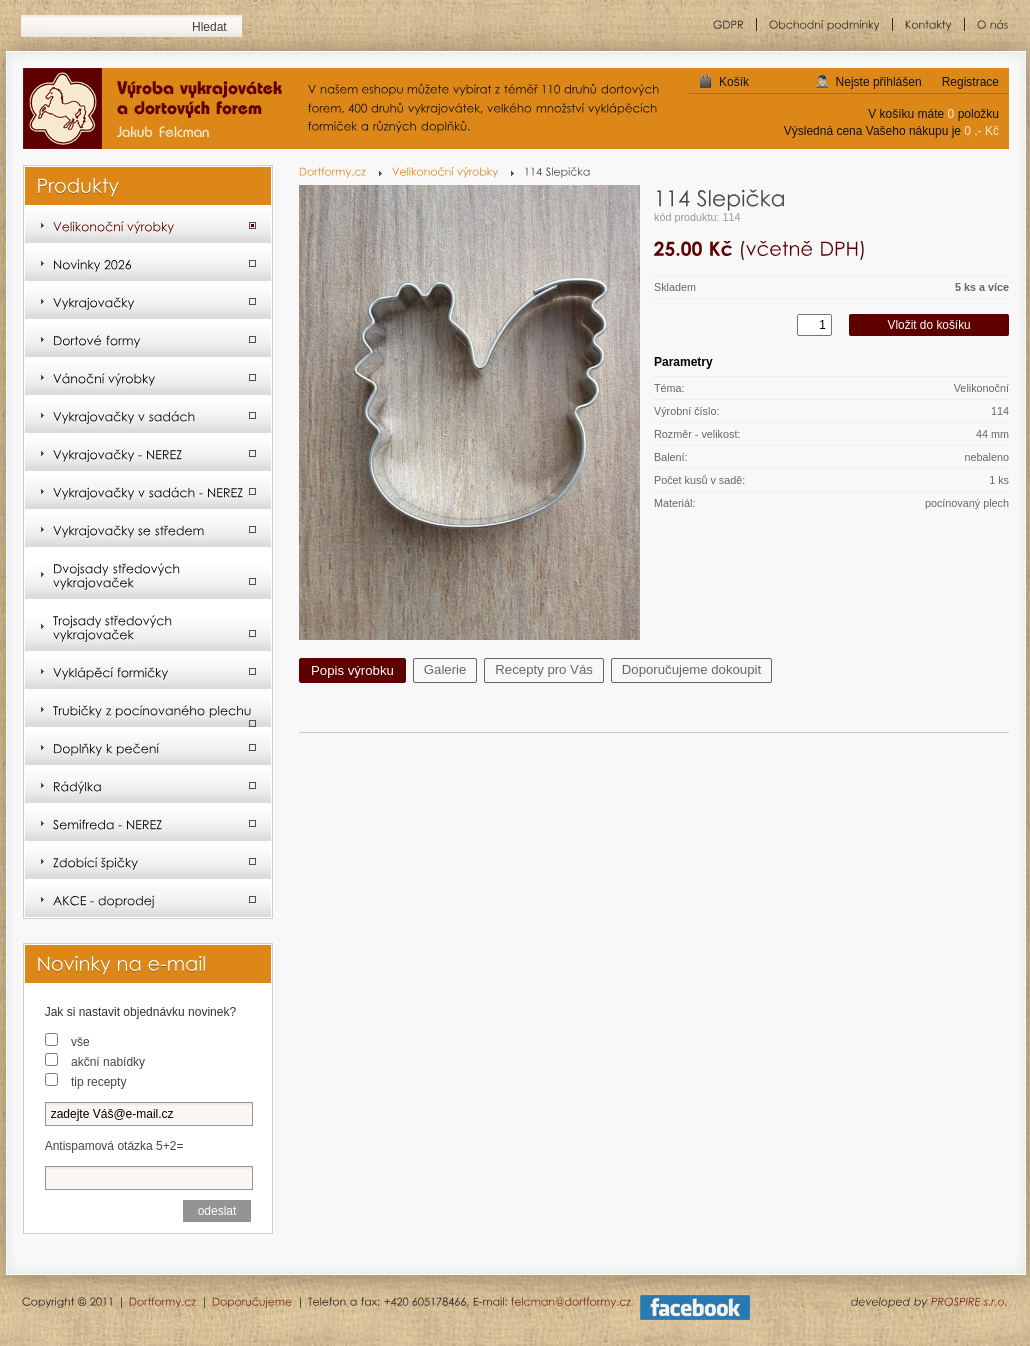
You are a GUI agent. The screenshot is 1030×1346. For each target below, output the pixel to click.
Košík (734, 82)
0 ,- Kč (981, 131)
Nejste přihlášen (879, 82)
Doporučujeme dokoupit (691, 669)
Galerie (445, 669)
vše (80, 1042)
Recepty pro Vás (544, 669)
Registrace (970, 82)
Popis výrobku (352, 670)
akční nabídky (108, 1062)
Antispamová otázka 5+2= (114, 1146)
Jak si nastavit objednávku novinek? (140, 1012)
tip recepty (98, 1082)
